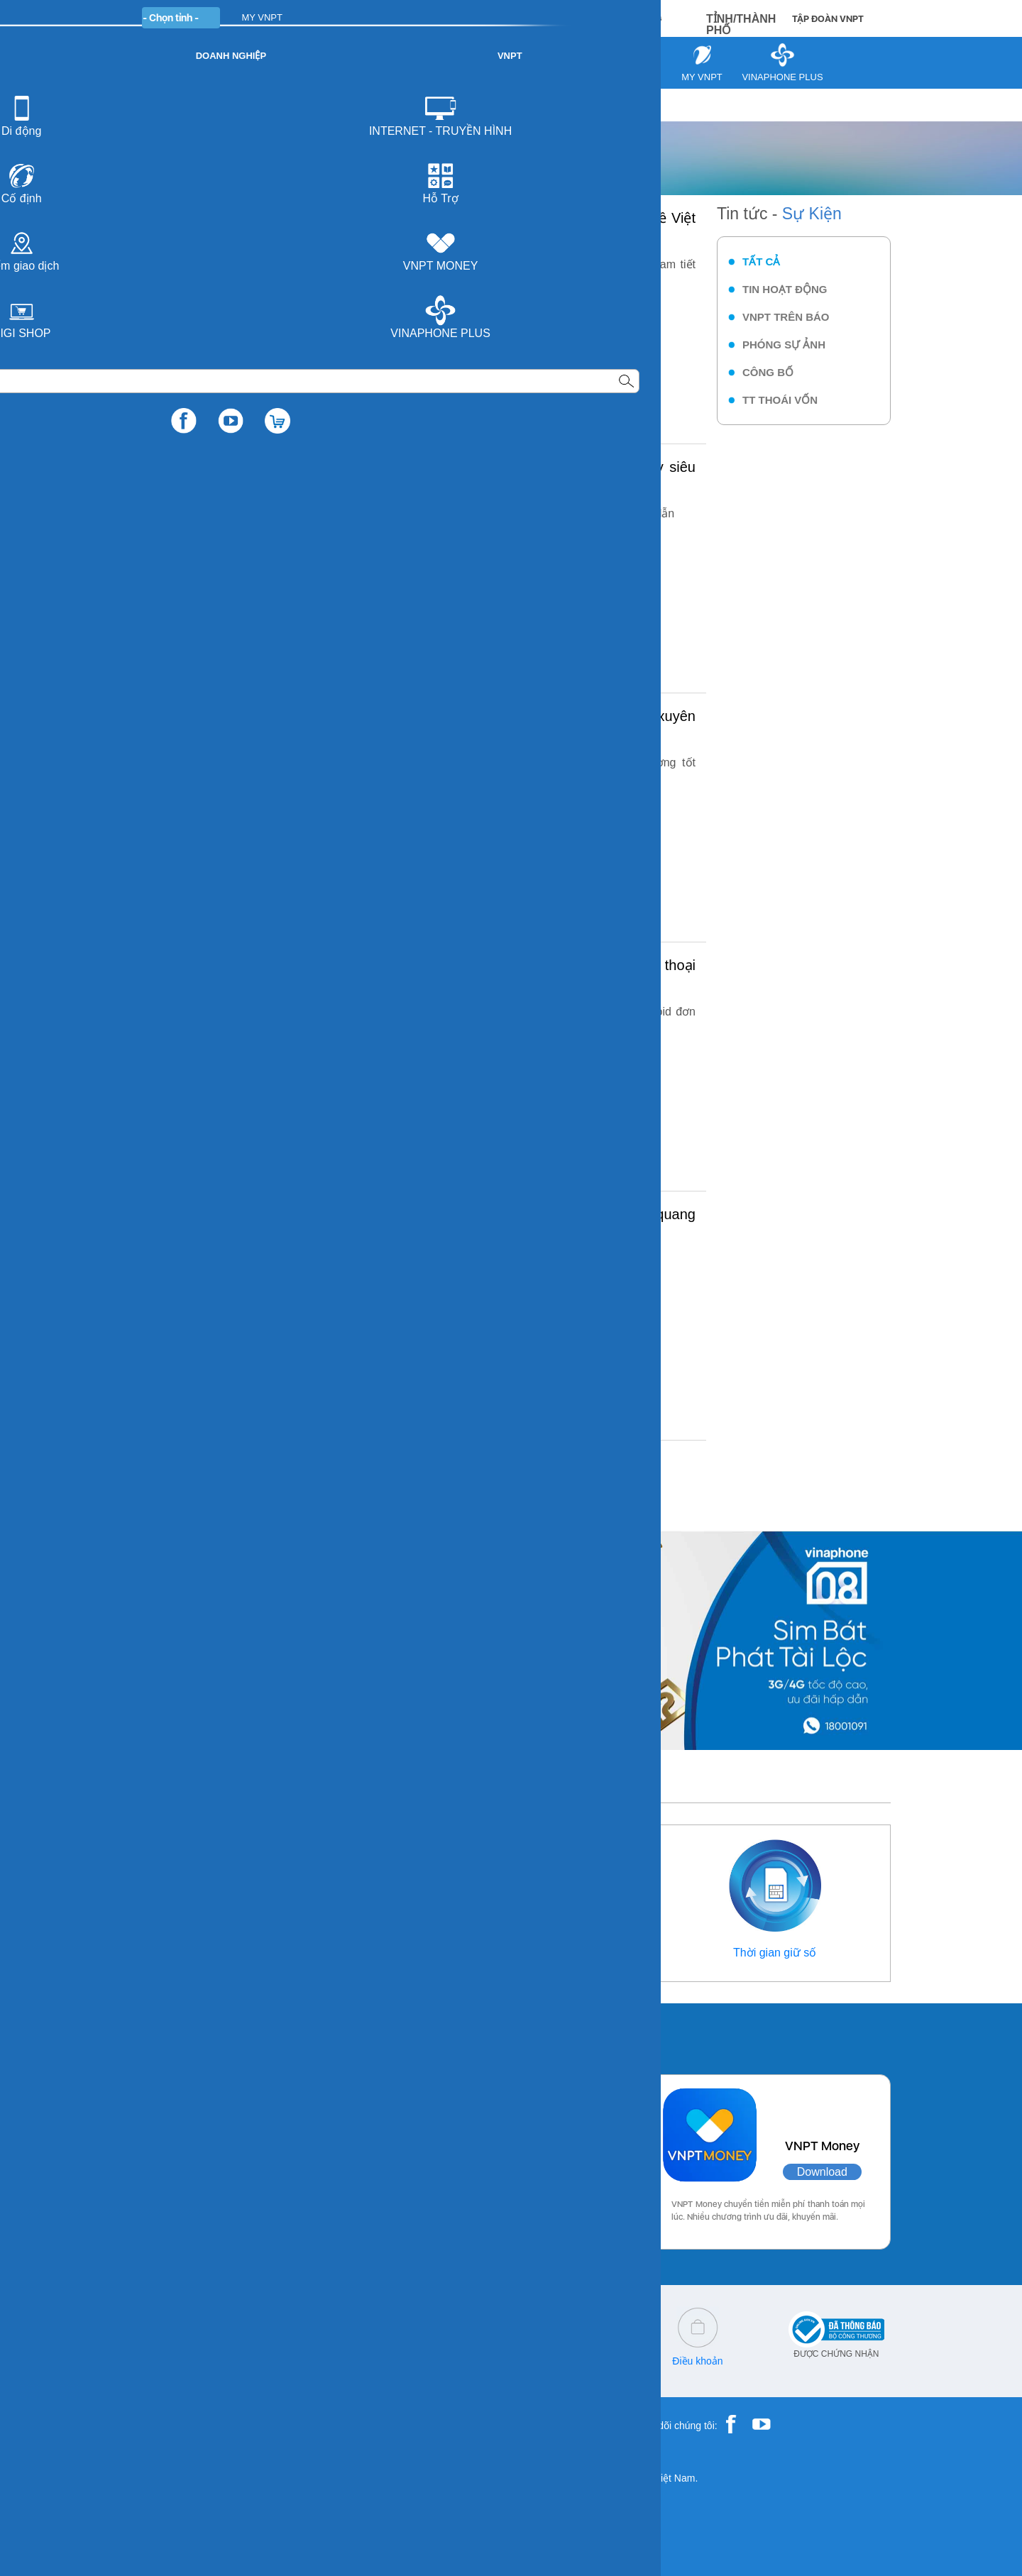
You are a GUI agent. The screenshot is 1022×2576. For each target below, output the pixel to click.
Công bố (767, 372)
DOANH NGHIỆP (377, 17)
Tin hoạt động (785, 289)
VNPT (157, 105)
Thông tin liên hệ (247, 1953)
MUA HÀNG (625, 18)
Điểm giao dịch (507, 1953)
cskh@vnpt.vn (320, 2361)
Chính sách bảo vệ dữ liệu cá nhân (572, 2366)
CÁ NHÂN (298, 17)
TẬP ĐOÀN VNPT (828, 18)
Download (302, 2172)
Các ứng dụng (191, 2035)
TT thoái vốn (780, 400)
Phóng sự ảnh (783, 344)
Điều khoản (697, 2361)
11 (502, 1474)
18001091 (165, 2361)
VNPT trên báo (786, 317)
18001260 (194, 2371)
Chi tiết (447, 327)
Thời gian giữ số (774, 1953)
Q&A (446, 2361)
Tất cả (761, 261)
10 (472, 1474)
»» (585, 1474)
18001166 (218, 2361)
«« (195, 1474)
